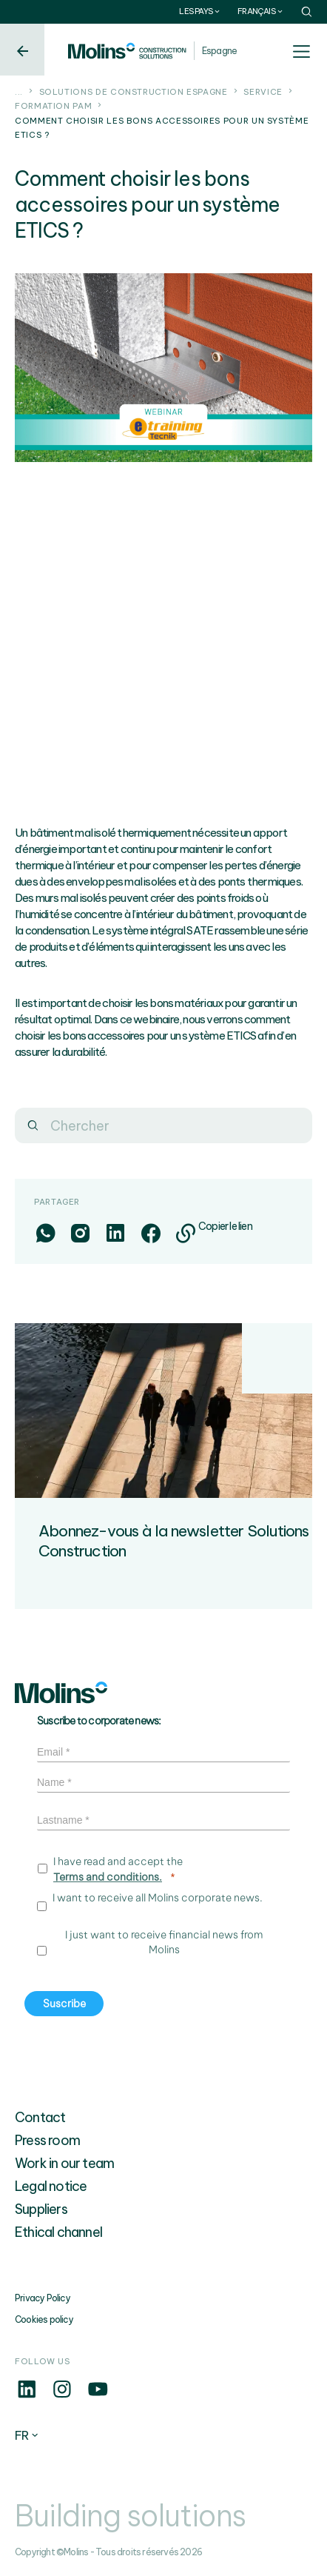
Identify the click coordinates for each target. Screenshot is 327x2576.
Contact (40, 2117)
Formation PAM (53, 106)
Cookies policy (44, 2319)
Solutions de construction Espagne (133, 92)
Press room (47, 2140)
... (19, 92)
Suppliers (41, 2209)
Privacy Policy (42, 2298)
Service (262, 92)
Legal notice (51, 2186)
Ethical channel (58, 2232)
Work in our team (64, 2163)
